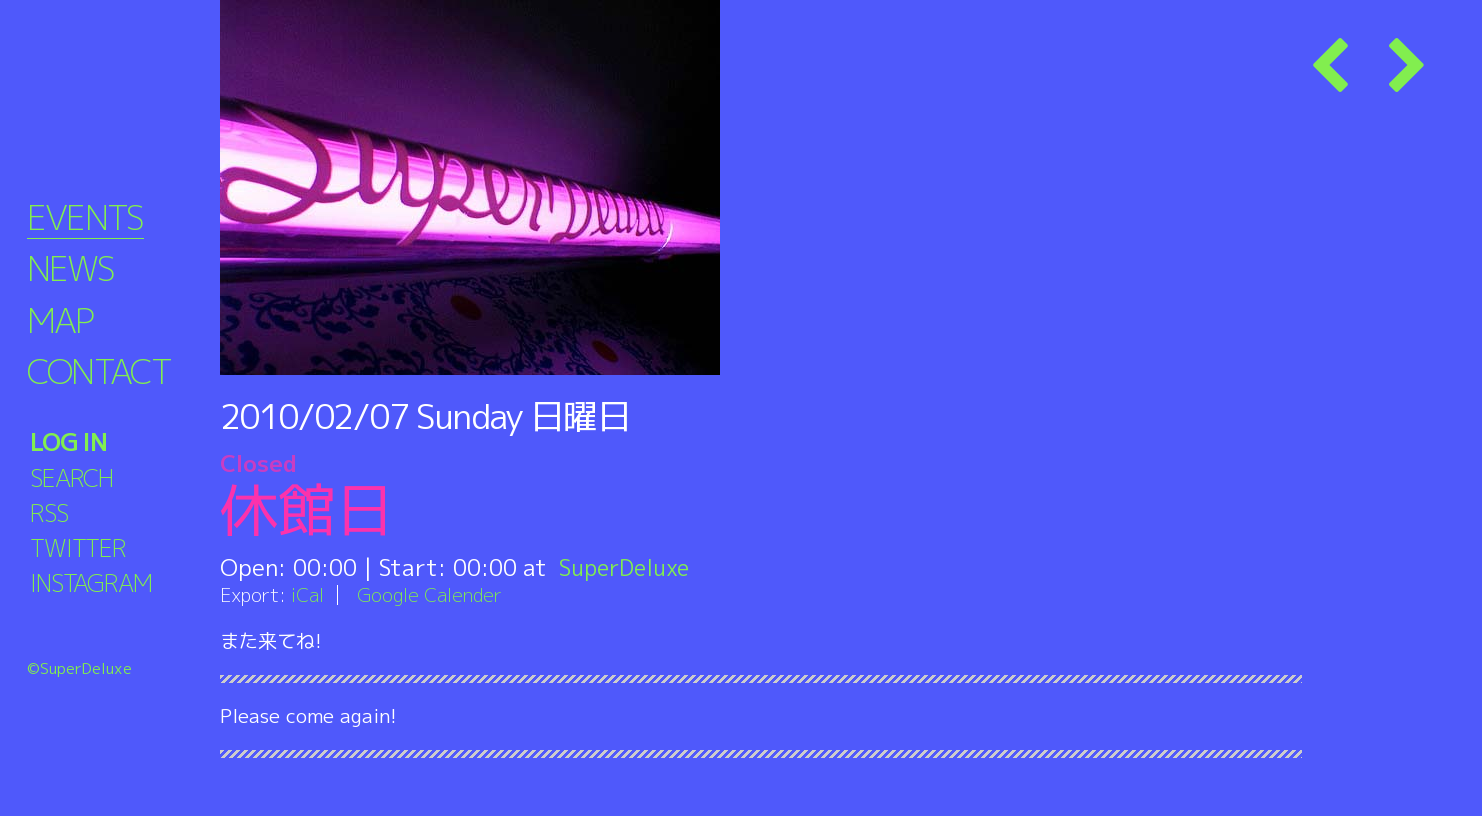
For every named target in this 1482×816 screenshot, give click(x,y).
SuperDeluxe (627, 567)
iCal (308, 594)
